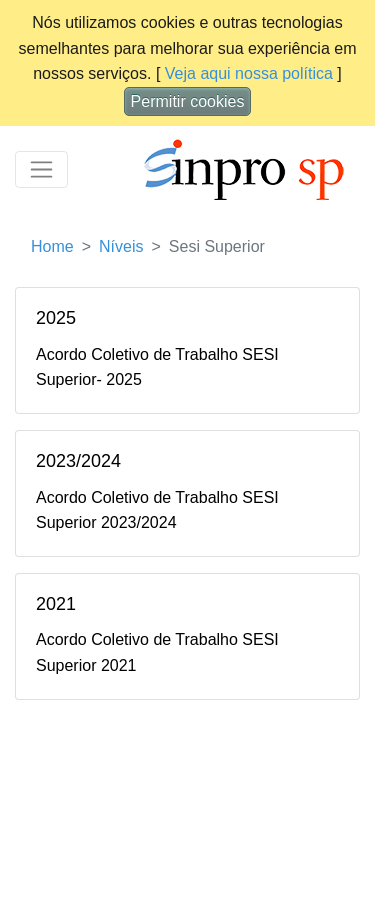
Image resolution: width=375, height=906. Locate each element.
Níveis (121, 246)
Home (52, 246)
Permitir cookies (188, 101)
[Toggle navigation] (41, 169)
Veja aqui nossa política (249, 73)
